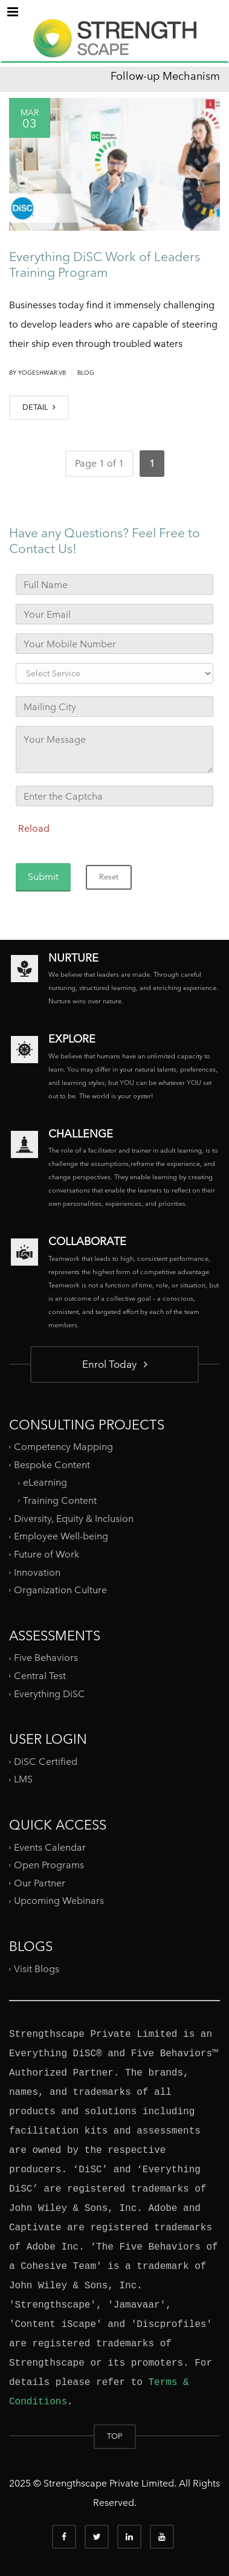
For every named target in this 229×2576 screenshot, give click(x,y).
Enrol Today (114, 1364)
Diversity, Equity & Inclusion (74, 1518)
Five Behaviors (46, 1657)
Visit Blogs (36, 1968)
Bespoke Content (52, 1465)
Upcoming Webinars (59, 1900)
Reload (34, 828)
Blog (85, 373)
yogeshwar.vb (42, 373)
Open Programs (49, 1865)
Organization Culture (60, 1590)
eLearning (45, 1482)
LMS (23, 1779)
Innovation (37, 1572)
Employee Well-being (61, 1536)
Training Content (60, 1500)
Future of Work (46, 1554)
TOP (115, 2436)
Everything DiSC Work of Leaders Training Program (104, 264)
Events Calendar (50, 1847)
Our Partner (39, 1883)
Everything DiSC (51, 1693)
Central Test (40, 1675)
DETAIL (39, 407)
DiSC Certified (45, 1761)
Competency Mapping (63, 1446)
